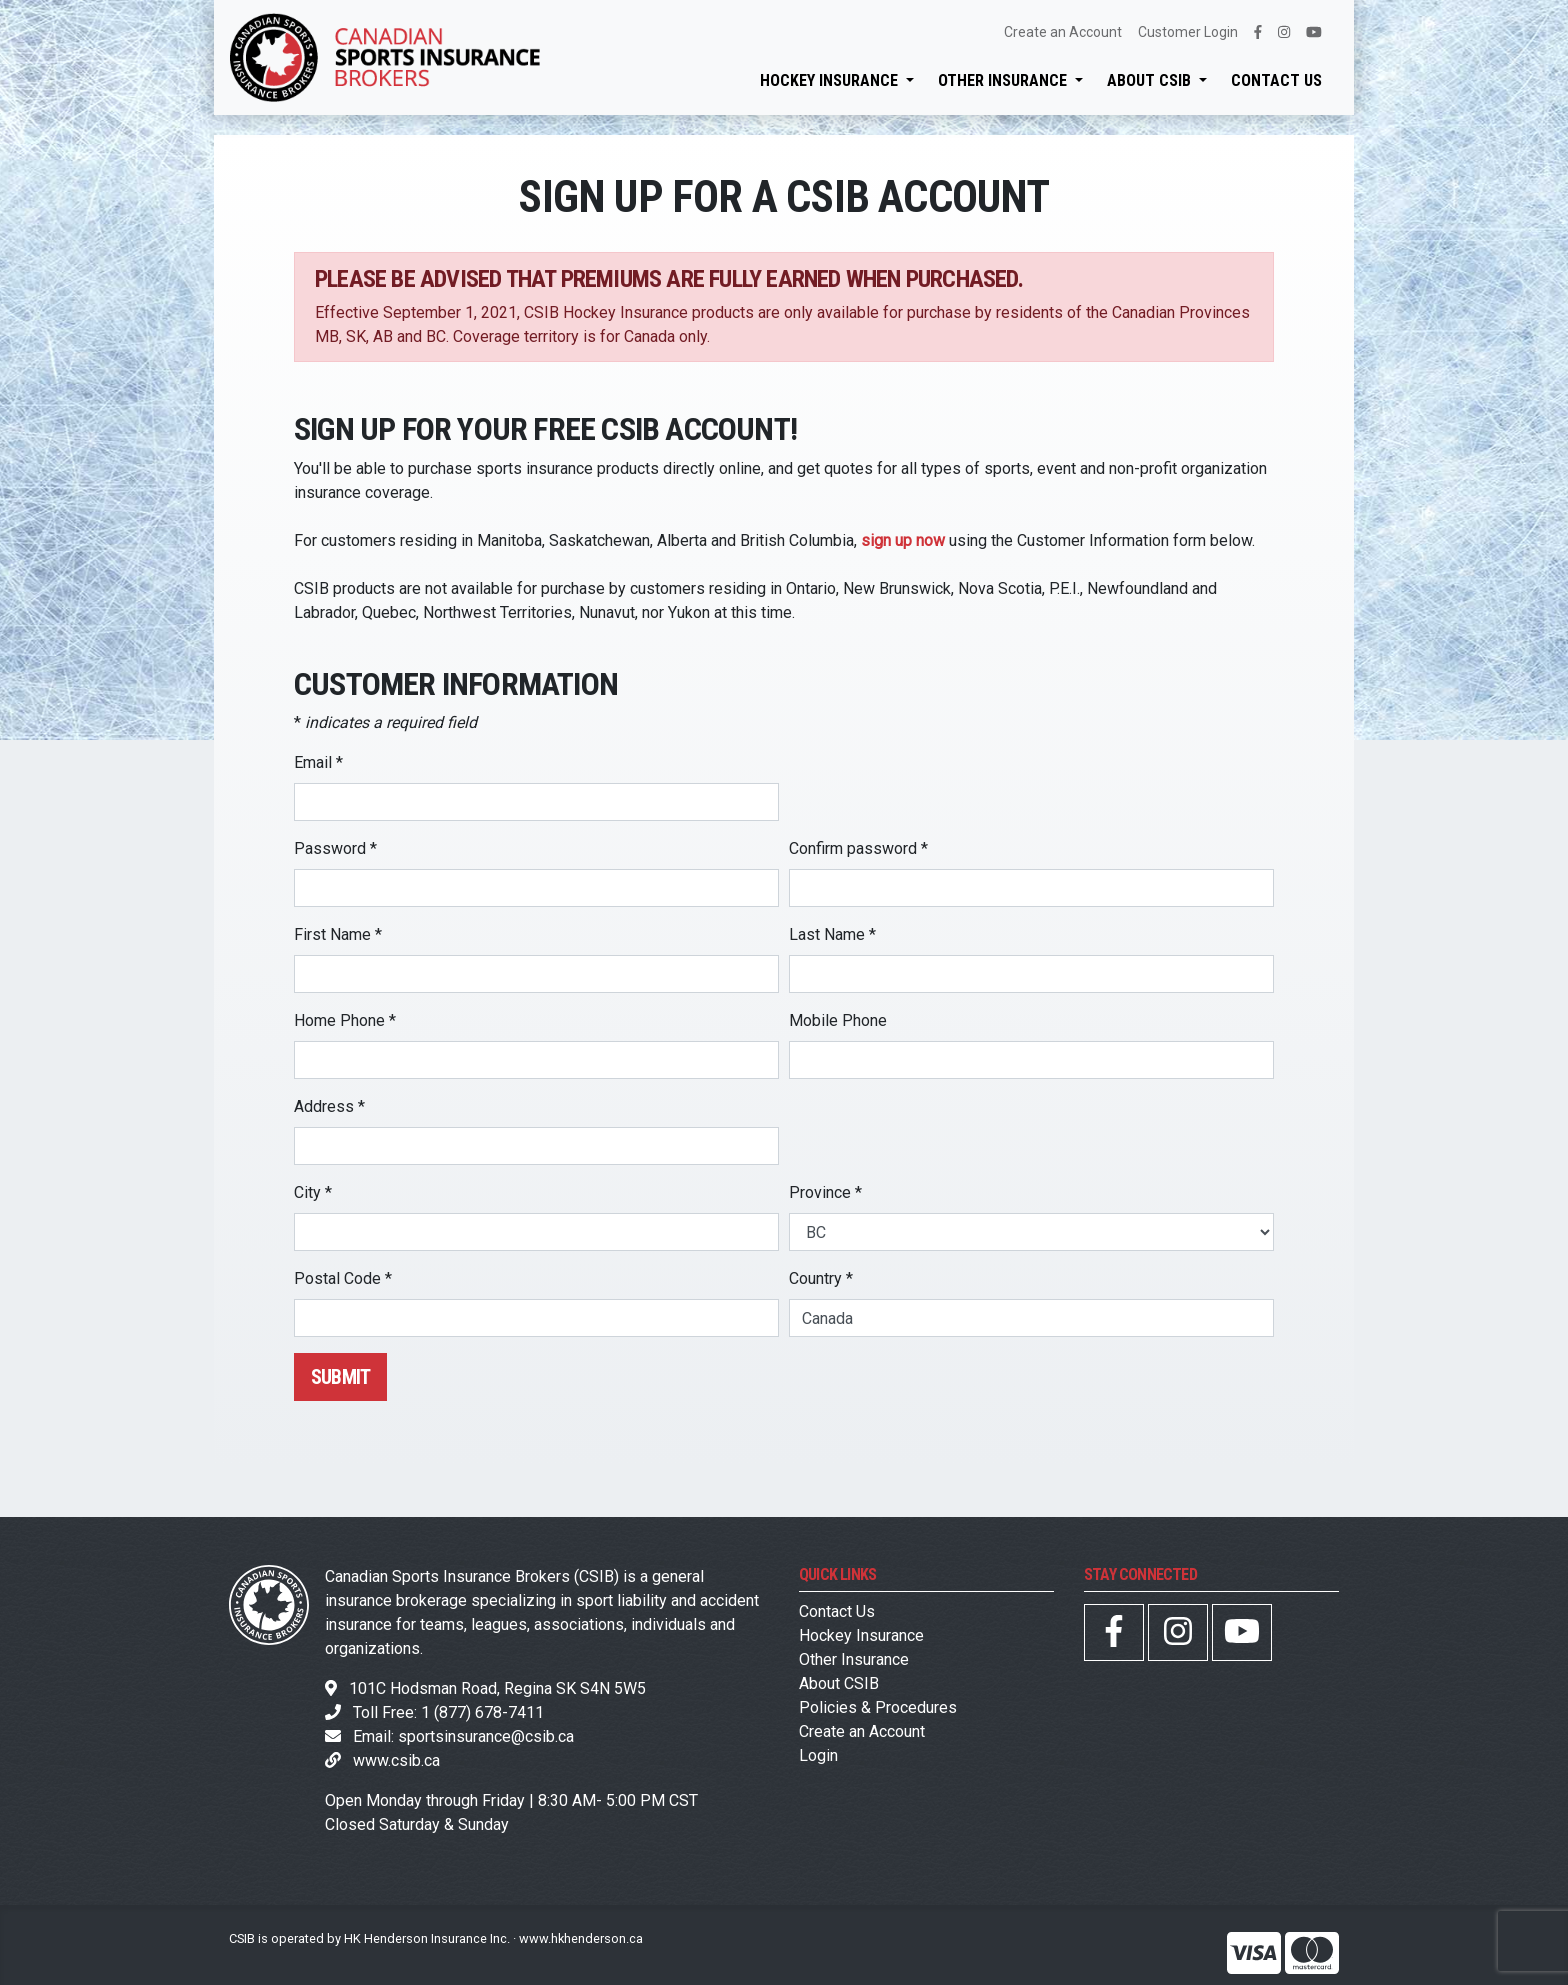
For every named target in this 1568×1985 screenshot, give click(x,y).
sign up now (903, 540)
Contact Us (1276, 80)
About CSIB (839, 1683)
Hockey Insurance (861, 1635)
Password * (335, 848)
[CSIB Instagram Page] (1178, 1637)
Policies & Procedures (878, 1707)
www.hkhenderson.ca (581, 1938)
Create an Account (1063, 32)
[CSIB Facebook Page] (1114, 1637)
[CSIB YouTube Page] (1242, 1637)
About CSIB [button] (1151, 80)
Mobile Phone (838, 1020)
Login (818, 1755)
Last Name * (832, 934)
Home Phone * (345, 1020)
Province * (825, 1192)
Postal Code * (343, 1278)
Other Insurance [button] (1004, 80)
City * (313, 1192)
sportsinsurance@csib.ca (486, 1736)
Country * (821, 1278)
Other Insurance (854, 1659)
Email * (318, 762)
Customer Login (1188, 32)
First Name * (338, 934)
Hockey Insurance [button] (831, 80)
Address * (329, 1106)
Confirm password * (858, 848)
